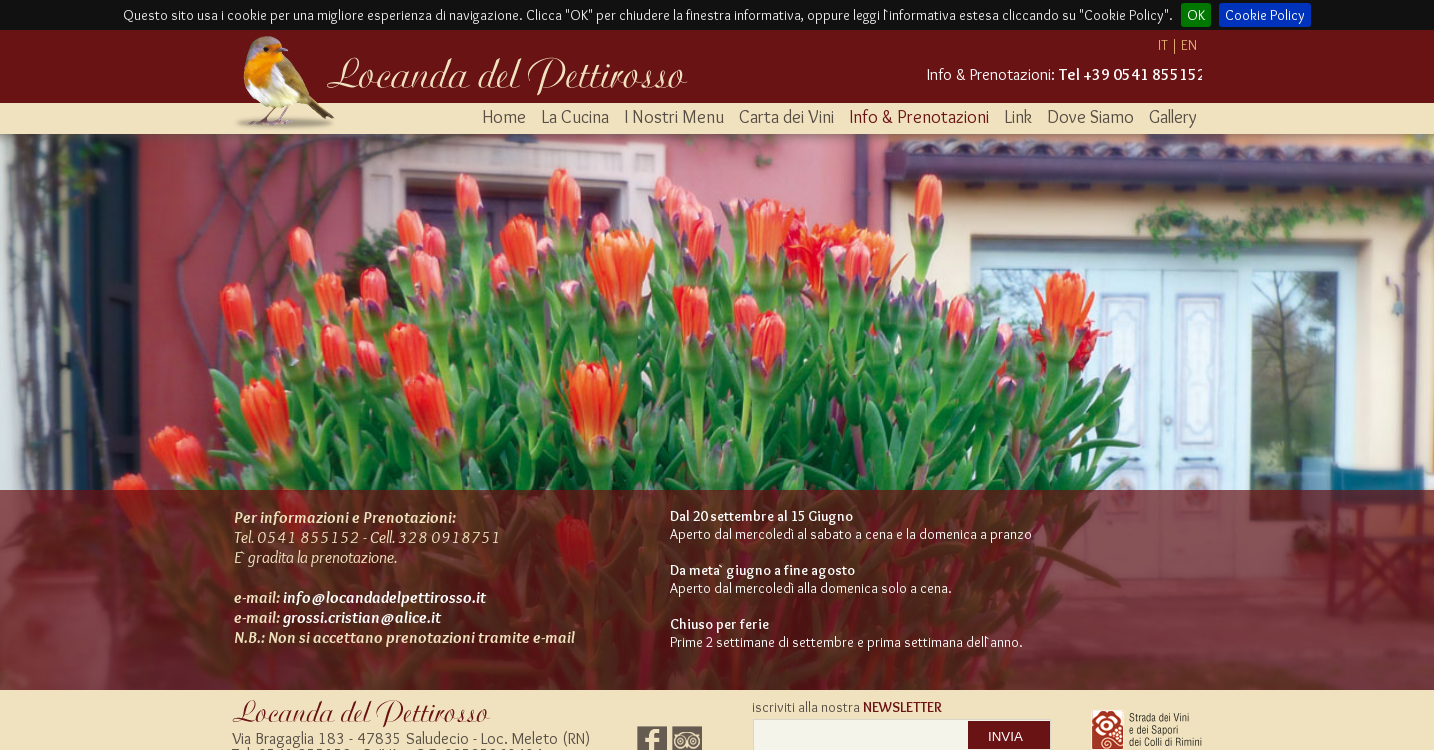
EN (1189, 45)
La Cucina (575, 117)
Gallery (1173, 117)
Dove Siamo (1090, 117)
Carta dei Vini (786, 117)
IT (1163, 45)
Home (504, 117)
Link (1018, 117)
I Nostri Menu (674, 117)
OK (1196, 15)
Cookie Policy (1265, 15)
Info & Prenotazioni (919, 117)
